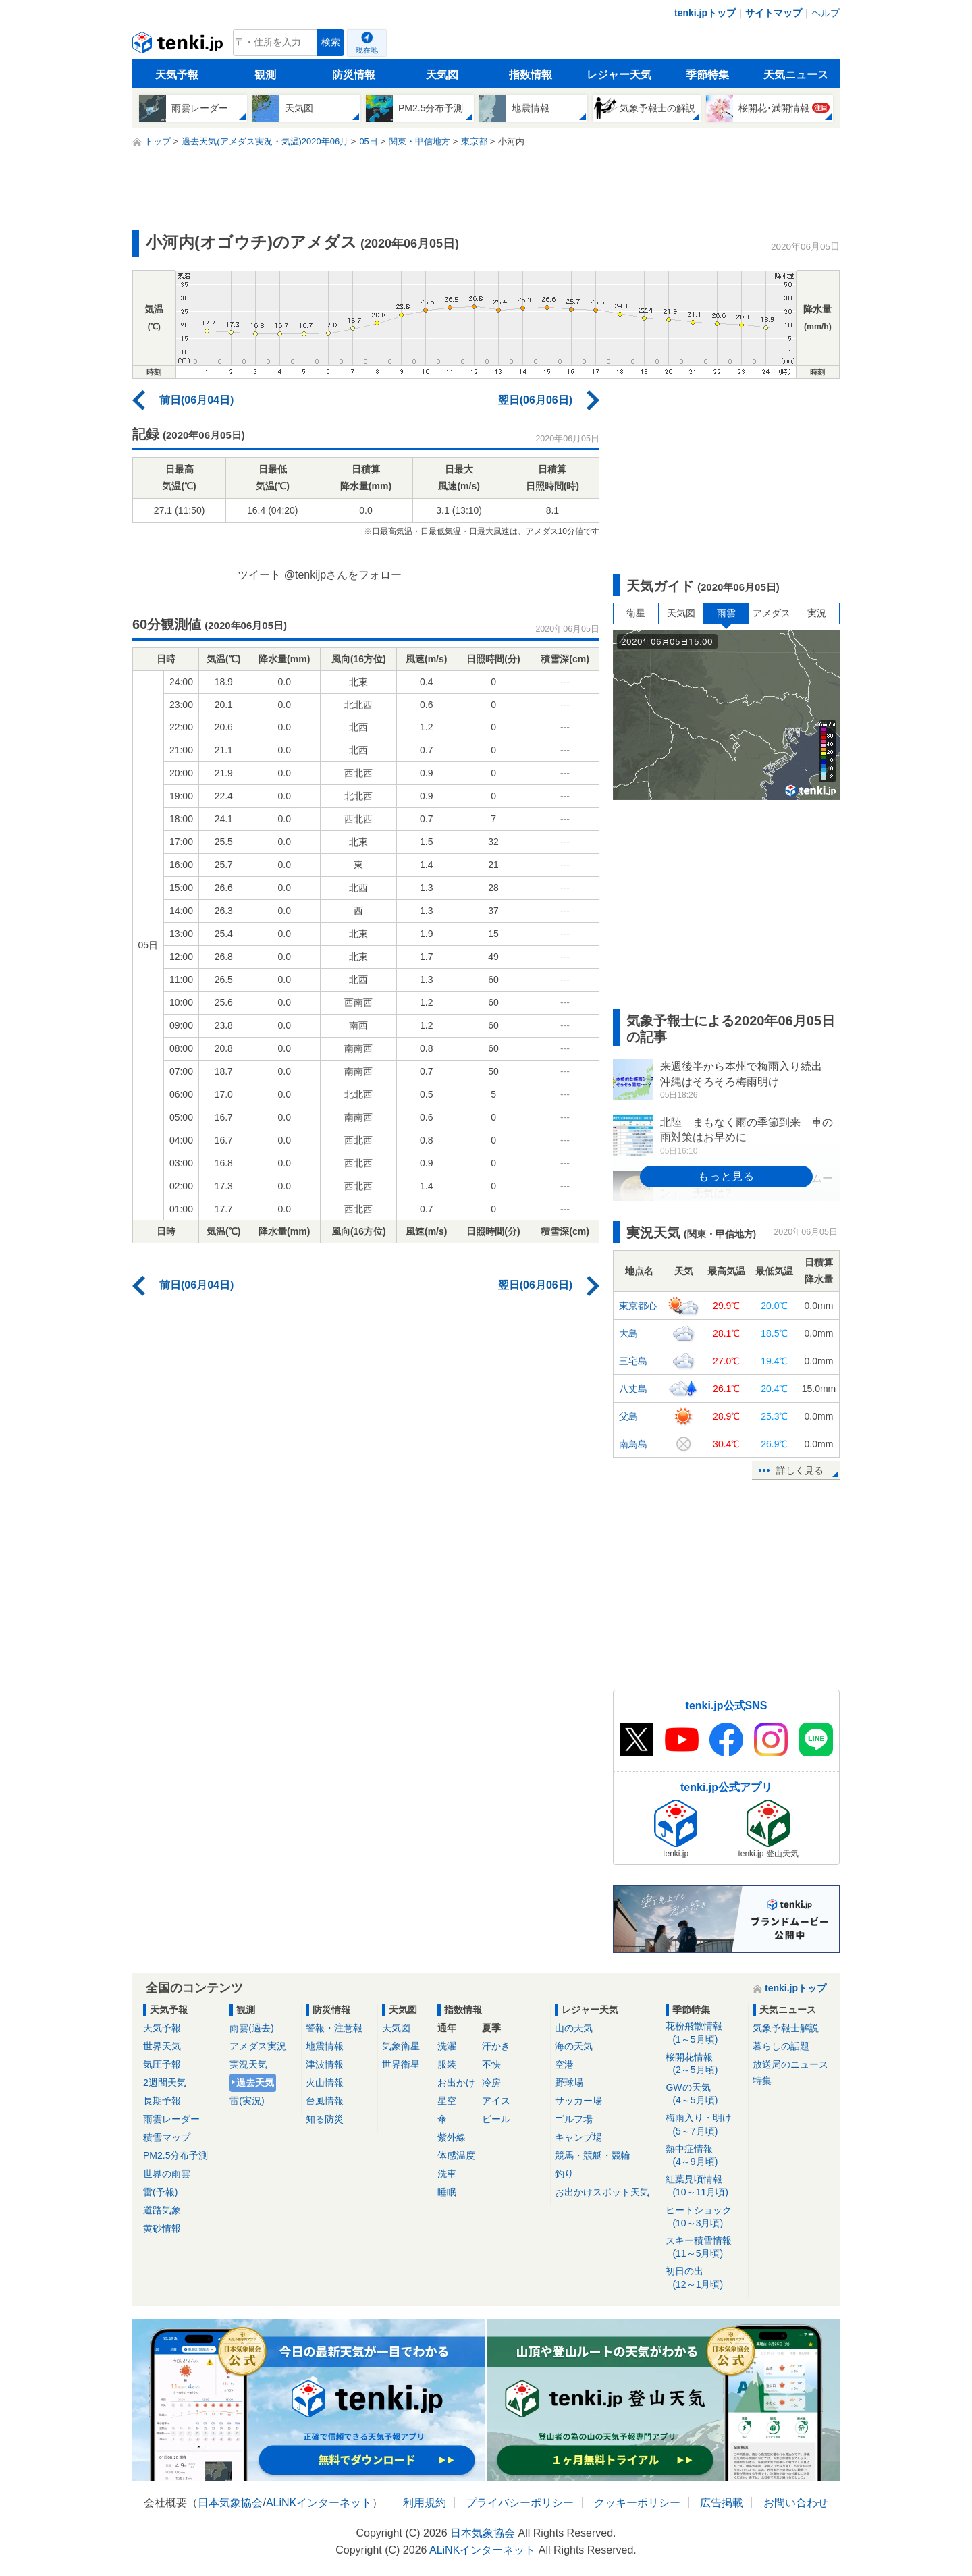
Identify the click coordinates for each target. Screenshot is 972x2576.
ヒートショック (704, 2217)
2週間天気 (164, 2082)
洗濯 (446, 2046)
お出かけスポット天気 (602, 2191)
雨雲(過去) (251, 2027)
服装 (446, 2064)
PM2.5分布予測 (175, 2155)
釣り (564, 2173)
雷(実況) (247, 2100)
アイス (496, 2100)
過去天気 (255, 2082)
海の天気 (574, 2046)
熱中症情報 (704, 2155)
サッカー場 (578, 2100)
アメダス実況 (258, 2046)
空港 (564, 2064)
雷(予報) (160, 2191)
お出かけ (456, 2082)
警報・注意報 (334, 2027)
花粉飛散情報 (704, 2032)
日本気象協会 (230, 2502)
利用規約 (424, 2502)
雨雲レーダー (171, 2119)
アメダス (771, 613)
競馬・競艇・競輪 (592, 2155)
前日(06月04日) (196, 400)
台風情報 (325, 2100)
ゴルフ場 (574, 2119)
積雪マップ (166, 2137)
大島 (628, 1333)
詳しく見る (800, 1470)
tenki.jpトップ (705, 12)
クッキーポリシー (637, 2502)
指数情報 (530, 74)
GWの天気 (704, 2094)
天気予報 (176, 74)
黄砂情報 (162, 2228)
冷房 (491, 2082)
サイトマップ (773, 12)
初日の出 (704, 2277)
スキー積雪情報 (704, 2247)
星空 (446, 2100)
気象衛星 (401, 2046)
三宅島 (633, 1361)
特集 (762, 2080)
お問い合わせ (795, 2502)
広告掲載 (721, 2502)
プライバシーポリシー (520, 2502)
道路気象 (162, 2210)
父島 (628, 1416)
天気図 (442, 74)
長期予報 (162, 2100)
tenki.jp (179, 46)
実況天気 (248, 2064)
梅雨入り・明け (704, 2124)
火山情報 (325, 2082)
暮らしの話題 (781, 2046)
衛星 (635, 613)
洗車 (446, 2173)
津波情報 (325, 2064)
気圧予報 (162, 2064)
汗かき (496, 2046)
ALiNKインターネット (319, 2502)
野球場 (569, 2082)
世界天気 (162, 2046)
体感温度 (456, 2155)
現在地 (367, 50)
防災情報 (353, 74)
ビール (496, 2119)
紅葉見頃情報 (704, 2186)
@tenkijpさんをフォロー (343, 575)
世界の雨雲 (166, 2173)
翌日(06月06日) (535, 400)
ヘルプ (825, 12)
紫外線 (451, 2137)
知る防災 (325, 2119)
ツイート (259, 575)
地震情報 (325, 2046)
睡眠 (446, 2191)
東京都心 (638, 1305)
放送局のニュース (790, 2064)
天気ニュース (795, 74)
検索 (330, 42)
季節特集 (707, 74)
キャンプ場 (578, 2137)
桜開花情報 (704, 2063)
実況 (816, 613)
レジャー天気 (619, 74)
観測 (265, 74)
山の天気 (574, 2027)
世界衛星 (401, 2064)
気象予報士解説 (786, 2027)
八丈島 (633, 1388)
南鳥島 (633, 1444)
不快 (491, 2064)
